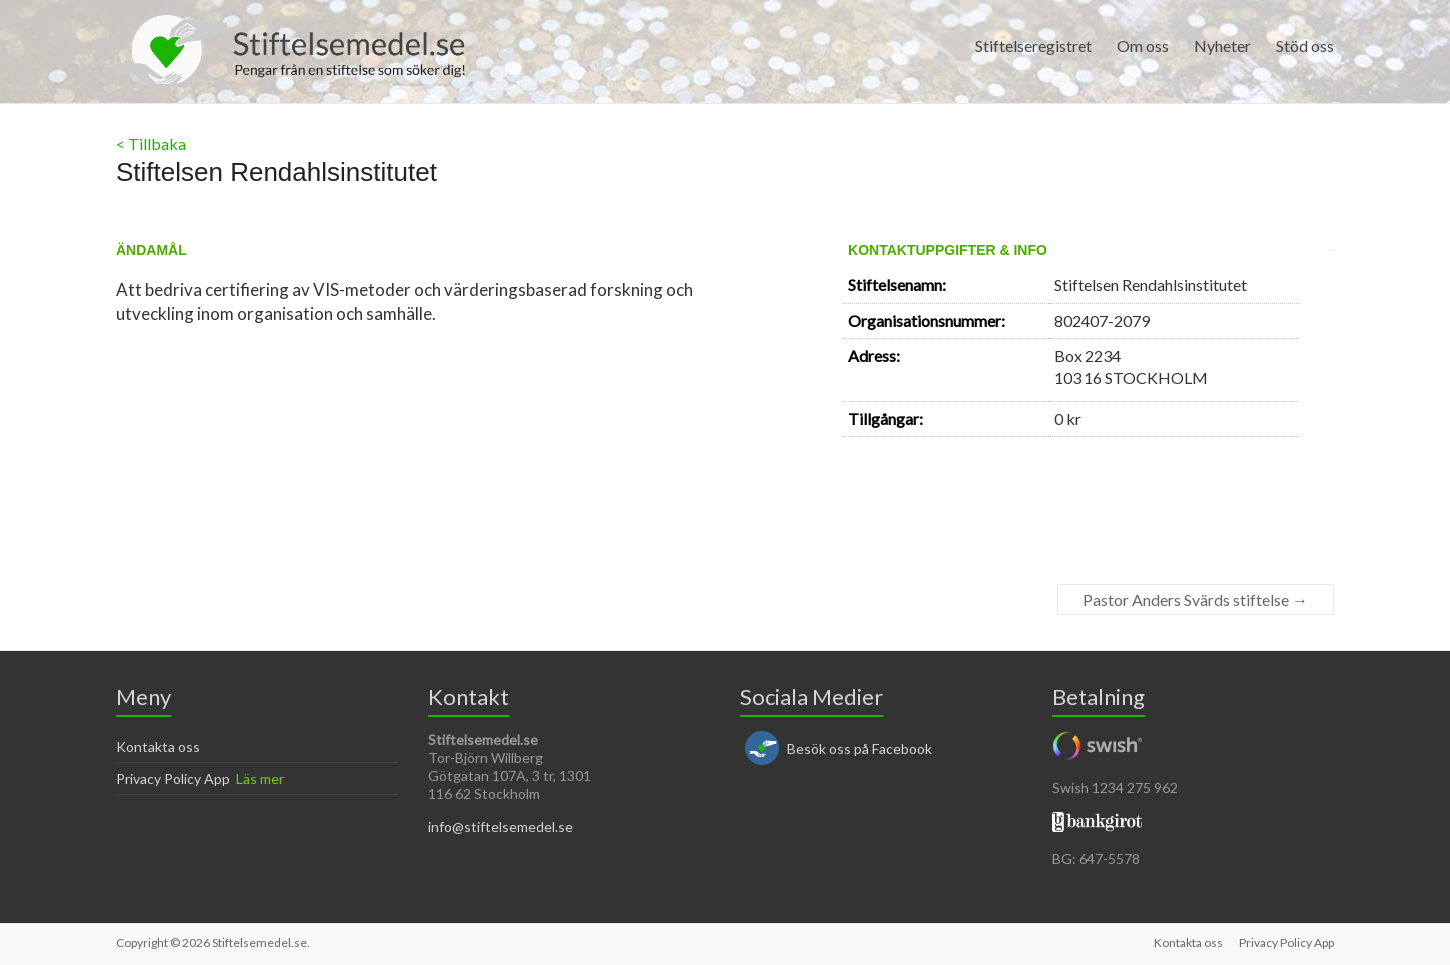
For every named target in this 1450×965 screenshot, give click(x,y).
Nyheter (1222, 45)
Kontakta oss (158, 746)
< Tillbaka (151, 143)
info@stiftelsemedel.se (500, 826)
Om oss (1143, 45)
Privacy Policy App (173, 778)
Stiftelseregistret (1033, 45)
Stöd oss (1305, 45)
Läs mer (260, 778)
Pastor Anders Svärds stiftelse (1195, 599)
